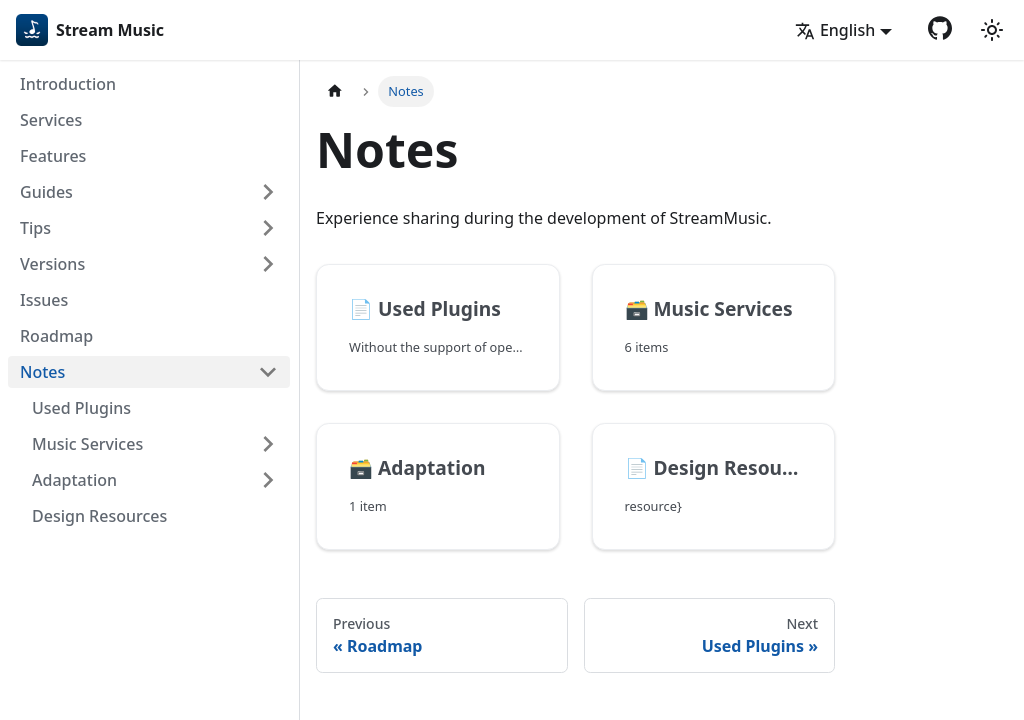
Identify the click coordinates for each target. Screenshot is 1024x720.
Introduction (68, 84)
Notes (42, 372)
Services (51, 120)
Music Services (87, 444)
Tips (35, 228)
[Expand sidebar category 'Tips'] (268, 228)
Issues (44, 300)
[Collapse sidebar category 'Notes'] (268, 372)
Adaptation (74, 480)
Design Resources (99, 516)
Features (53, 156)
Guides (46, 192)
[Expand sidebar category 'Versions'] (268, 264)
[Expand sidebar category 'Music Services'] (268, 444)
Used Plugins (81, 408)
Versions (52, 264)
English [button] (835, 30)
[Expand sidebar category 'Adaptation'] (268, 480)
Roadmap (56, 336)
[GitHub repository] (940, 28)
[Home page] (335, 91)
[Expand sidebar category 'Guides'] (268, 192)
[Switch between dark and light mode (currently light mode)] (992, 30)
